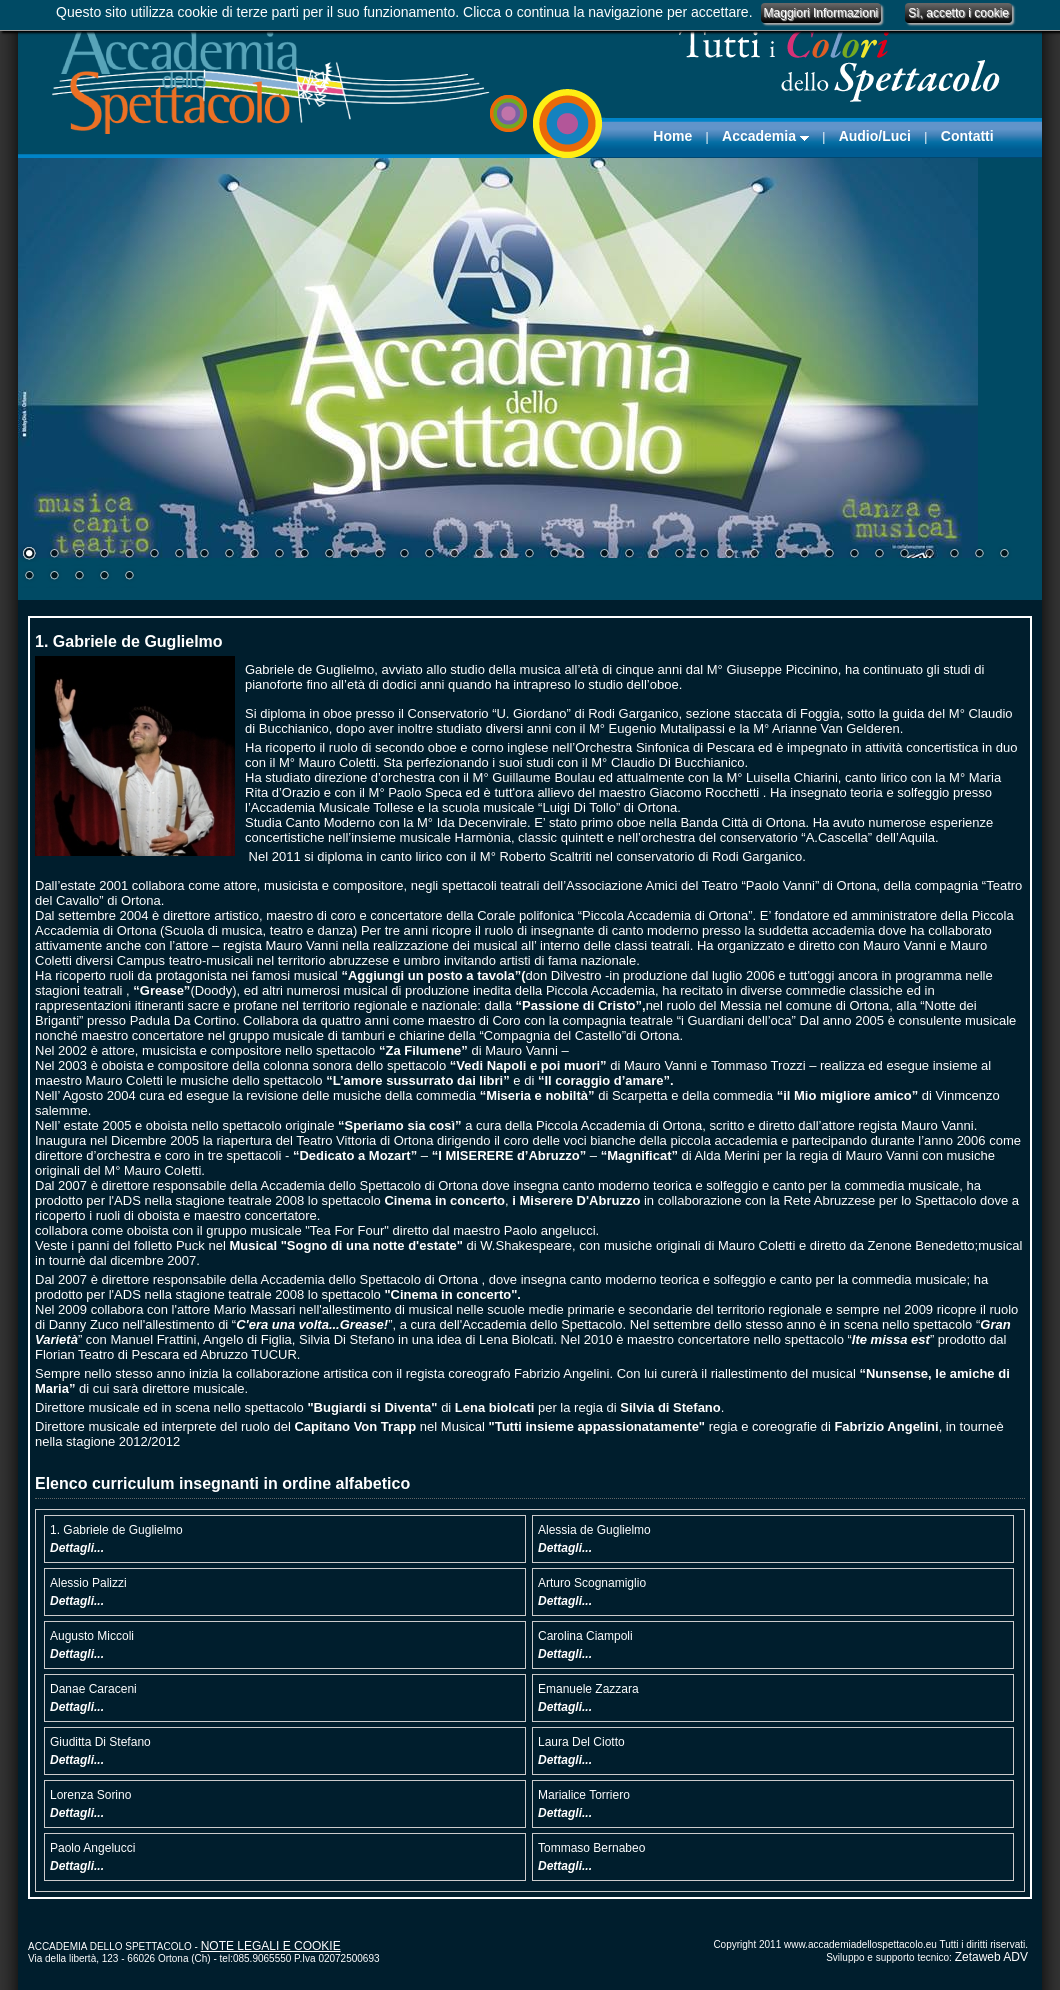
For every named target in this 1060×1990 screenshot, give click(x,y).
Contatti (967, 136)
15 (379, 555)
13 (329, 555)
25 (629, 555)
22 (554, 555)
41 (29, 577)
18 (454, 555)
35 (879, 555)
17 (429, 555)
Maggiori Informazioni (821, 13)
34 (854, 555)
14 (354, 555)
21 (529, 555)
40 (1004, 555)
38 (954, 555)
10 (254, 555)
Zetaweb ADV (991, 1957)
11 (279, 555)
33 (829, 555)
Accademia (765, 136)
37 (929, 555)
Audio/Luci (875, 136)
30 (754, 555)
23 (579, 555)
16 (404, 555)
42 (54, 577)
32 (804, 555)
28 (704, 555)
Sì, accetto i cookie (958, 13)
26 (654, 555)
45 (129, 577)
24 (604, 555)
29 (729, 555)
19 (479, 555)
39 (979, 555)
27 (679, 555)
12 (304, 555)
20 (504, 555)
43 (79, 577)
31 (779, 555)
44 (104, 577)
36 (904, 555)
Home (672, 136)
